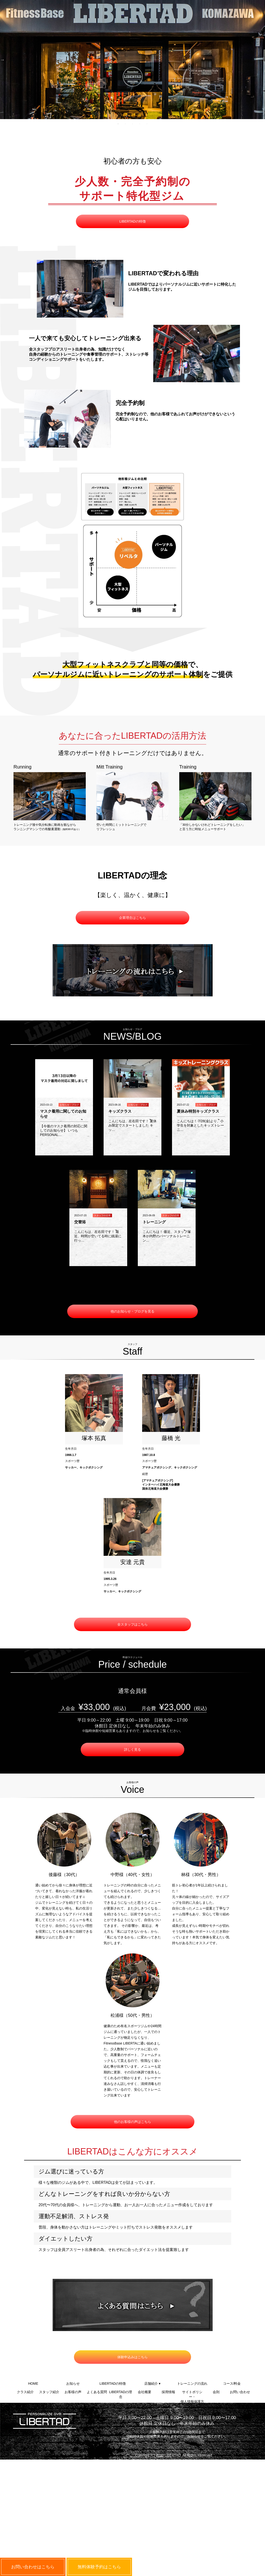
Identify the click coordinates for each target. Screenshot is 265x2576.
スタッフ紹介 (49, 2392)
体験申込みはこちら (132, 2357)
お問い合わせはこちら (32, 2566)
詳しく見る (132, 1749)
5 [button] (147, 124)
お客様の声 (73, 2392)
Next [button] (2, 59)
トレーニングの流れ (192, 2383)
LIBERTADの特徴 (132, 221)
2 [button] (125, 124)
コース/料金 (232, 2383)
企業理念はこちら (132, 918)
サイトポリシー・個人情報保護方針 (192, 2394)
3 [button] (132, 124)
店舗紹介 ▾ (152, 2383)
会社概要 (144, 2392)
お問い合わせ (240, 2392)
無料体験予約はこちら (99, 2566)
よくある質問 (97, 2392)
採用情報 (168, 2392)
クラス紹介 (25, 2392)
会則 (216, 2392)
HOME (33, 2383)
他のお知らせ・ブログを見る (132, 1311)
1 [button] (118, 124)
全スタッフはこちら (132, 1624)
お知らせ (73, 2383)
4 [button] (139, 124)
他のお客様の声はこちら (132, 2122)
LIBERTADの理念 (120, 2394)
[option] (132, 59)
